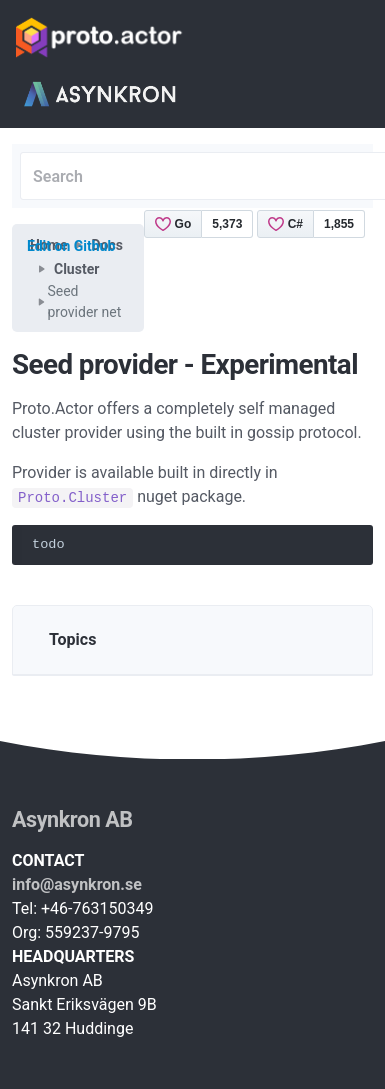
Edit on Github (71, 246)
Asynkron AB (72, 819)
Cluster (76, 269)
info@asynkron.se (77, 884)
